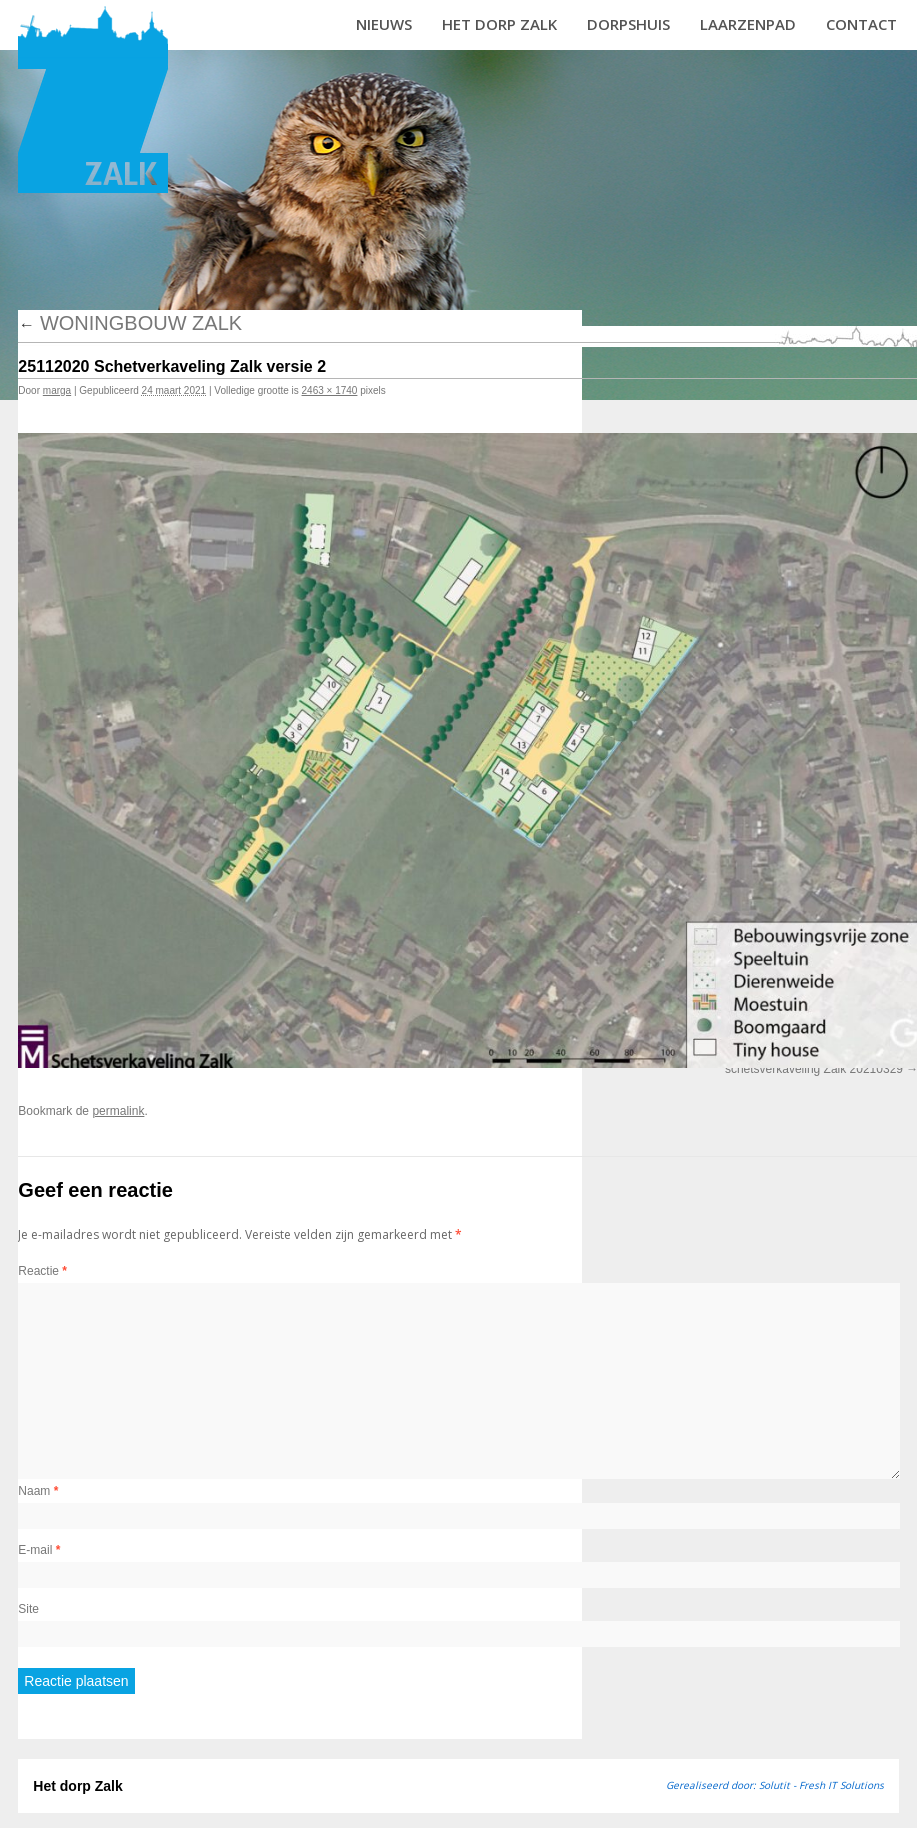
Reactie (42, 1271)
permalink (118, 1111)
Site (28, 1609)
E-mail (39, 1550)
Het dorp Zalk (499, 24)
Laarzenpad (748, 24)
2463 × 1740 (330, 390)
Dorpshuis (628, 24)
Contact (861, 24)
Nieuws (384, 24)
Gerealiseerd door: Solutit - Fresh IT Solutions (775, 1785)
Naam (38, 1491)
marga (57, 390)
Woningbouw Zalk (130, 323)
